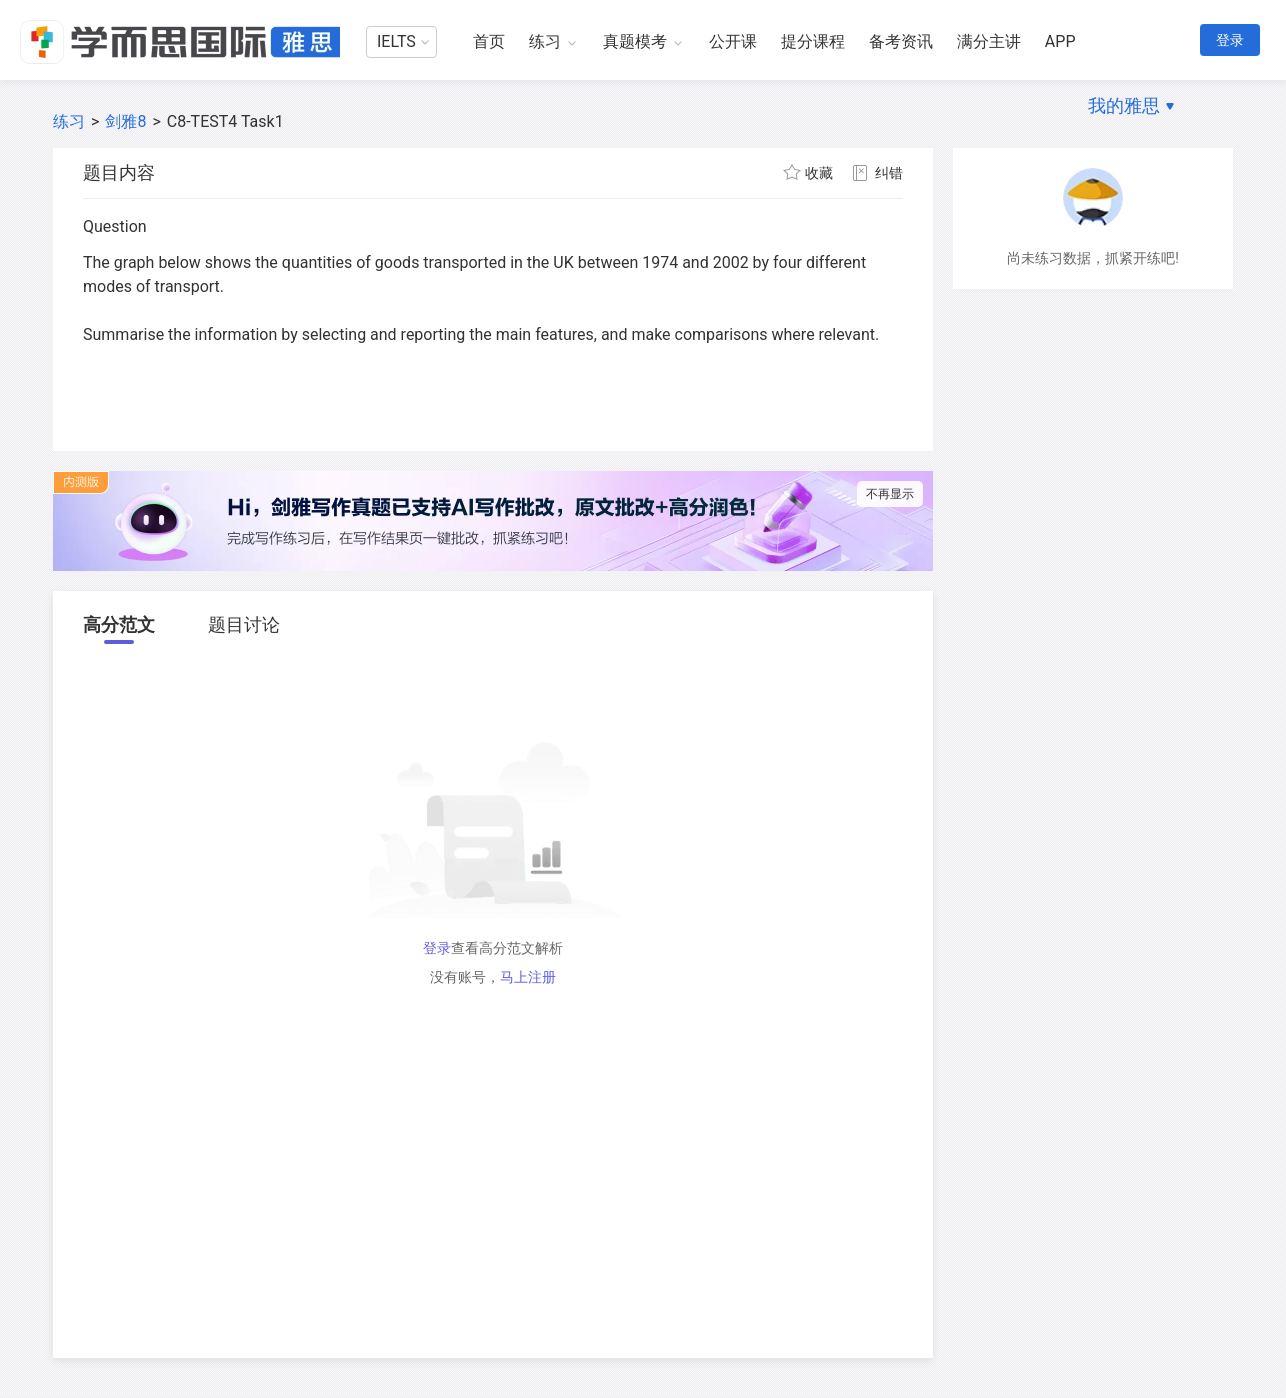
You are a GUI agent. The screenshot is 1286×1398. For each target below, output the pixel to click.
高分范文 (119, 624)
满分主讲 (989, 41)
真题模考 (635, 41)
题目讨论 (244, 624)
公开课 (733, 41)
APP (1060, 41)
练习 (545, 41)
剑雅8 (125, 121)
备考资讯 (901, 41)
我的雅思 (1124, 105)
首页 (489, 41)
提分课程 (813, 41)
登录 (1230, 40)
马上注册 (528, 977)
